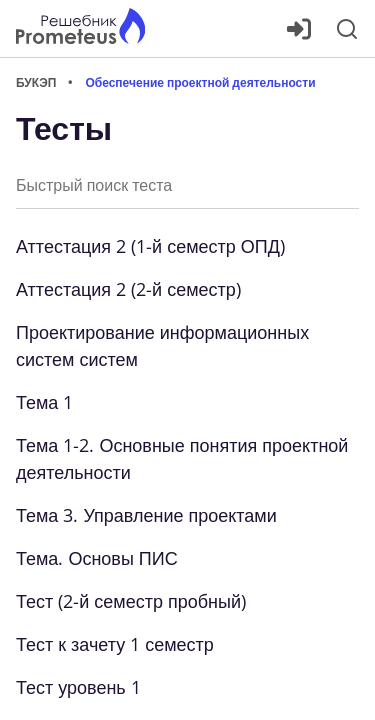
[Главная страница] (80, 28)
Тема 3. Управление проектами (146, 515)
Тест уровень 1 (78, 687)
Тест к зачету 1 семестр (115, 644)
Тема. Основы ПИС (97, 558)
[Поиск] (347, 29)
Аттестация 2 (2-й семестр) (128, 289)
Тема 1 (44, 402)
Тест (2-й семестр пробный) (131, 601)
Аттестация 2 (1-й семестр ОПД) (150, 246)
